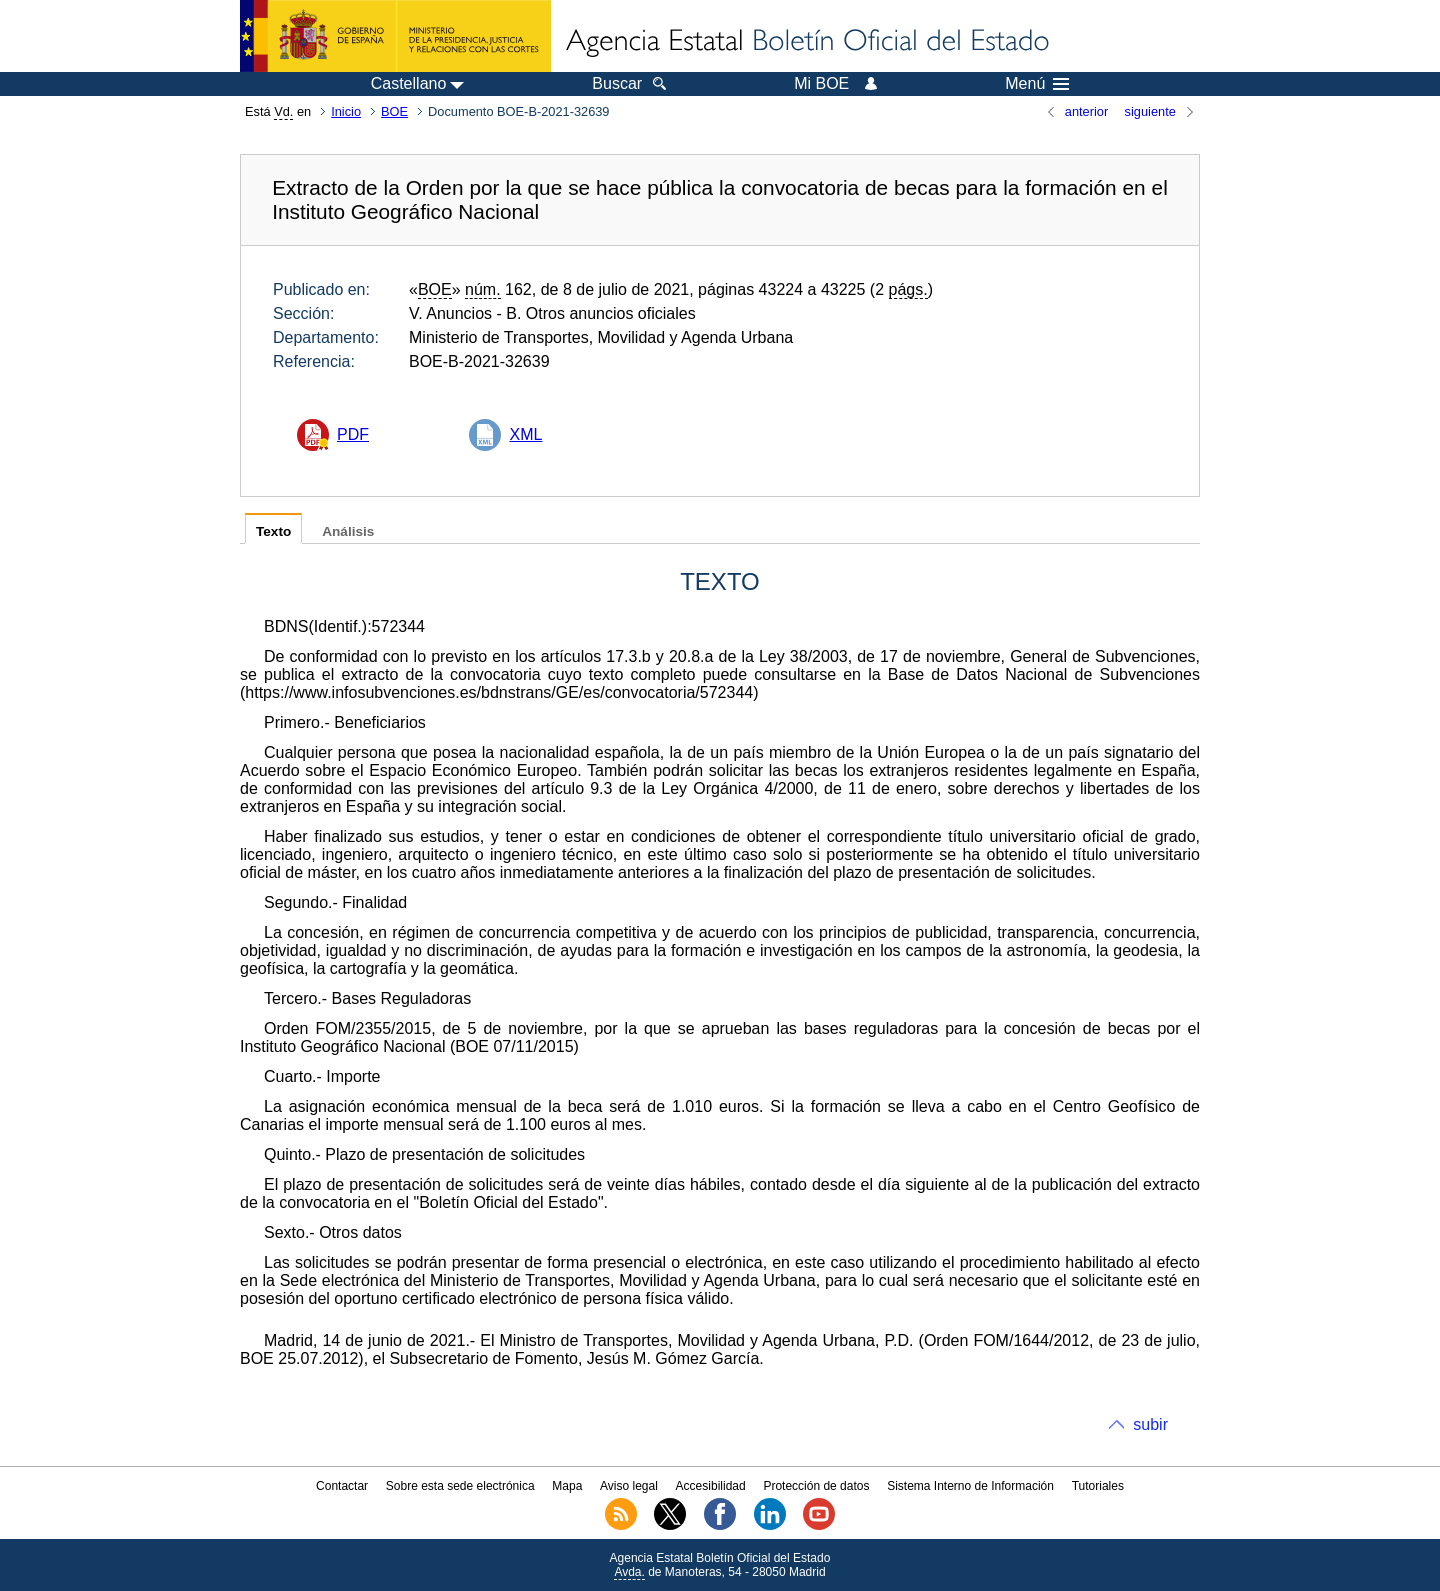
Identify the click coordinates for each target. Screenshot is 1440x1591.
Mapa (567, 1486)
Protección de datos (816, 1486)
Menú (1037, 84)
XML (525, 434)
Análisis (348, 531)
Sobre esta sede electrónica (460, 1486)
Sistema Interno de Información (970, 1486)
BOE (394, 111)
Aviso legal (629, 1486)
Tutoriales (1098, 1486)
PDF (353, 434)
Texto (273, 531)
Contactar (342, 1486)
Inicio (346, 111)
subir (1150, 1424)
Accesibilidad (711, 1486)
